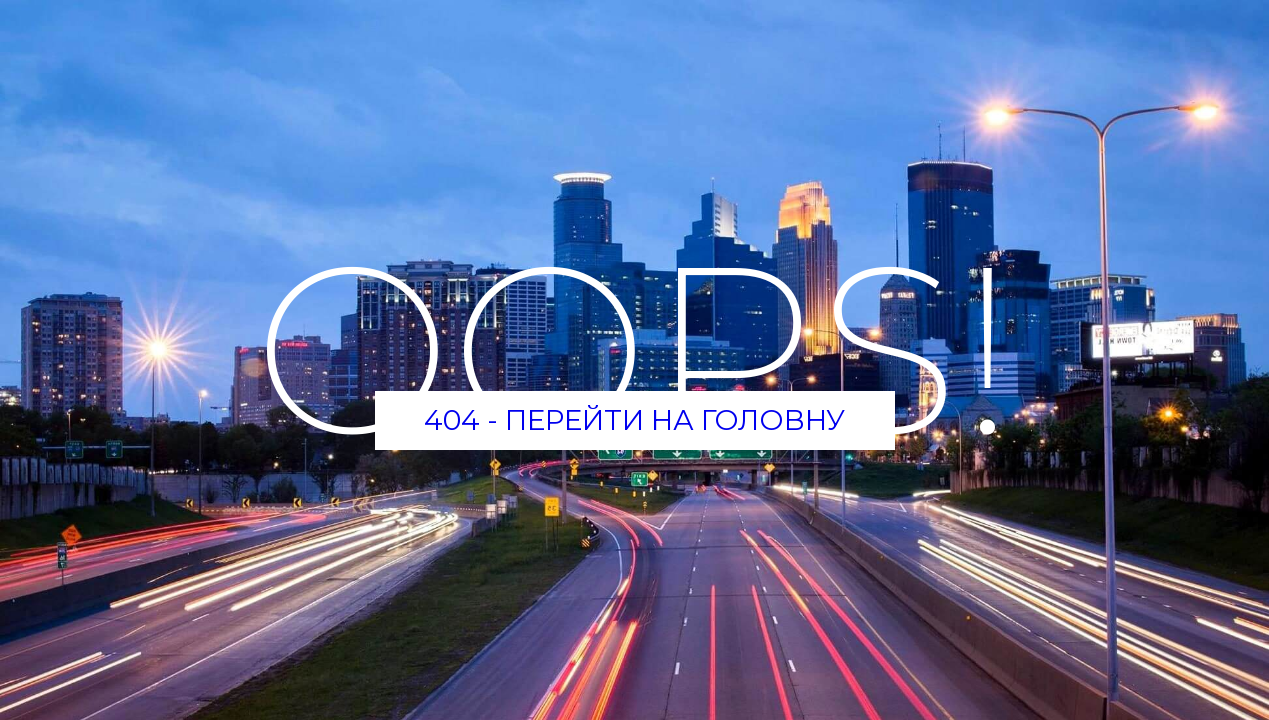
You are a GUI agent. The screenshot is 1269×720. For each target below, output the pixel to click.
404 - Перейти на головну (634, 420)
